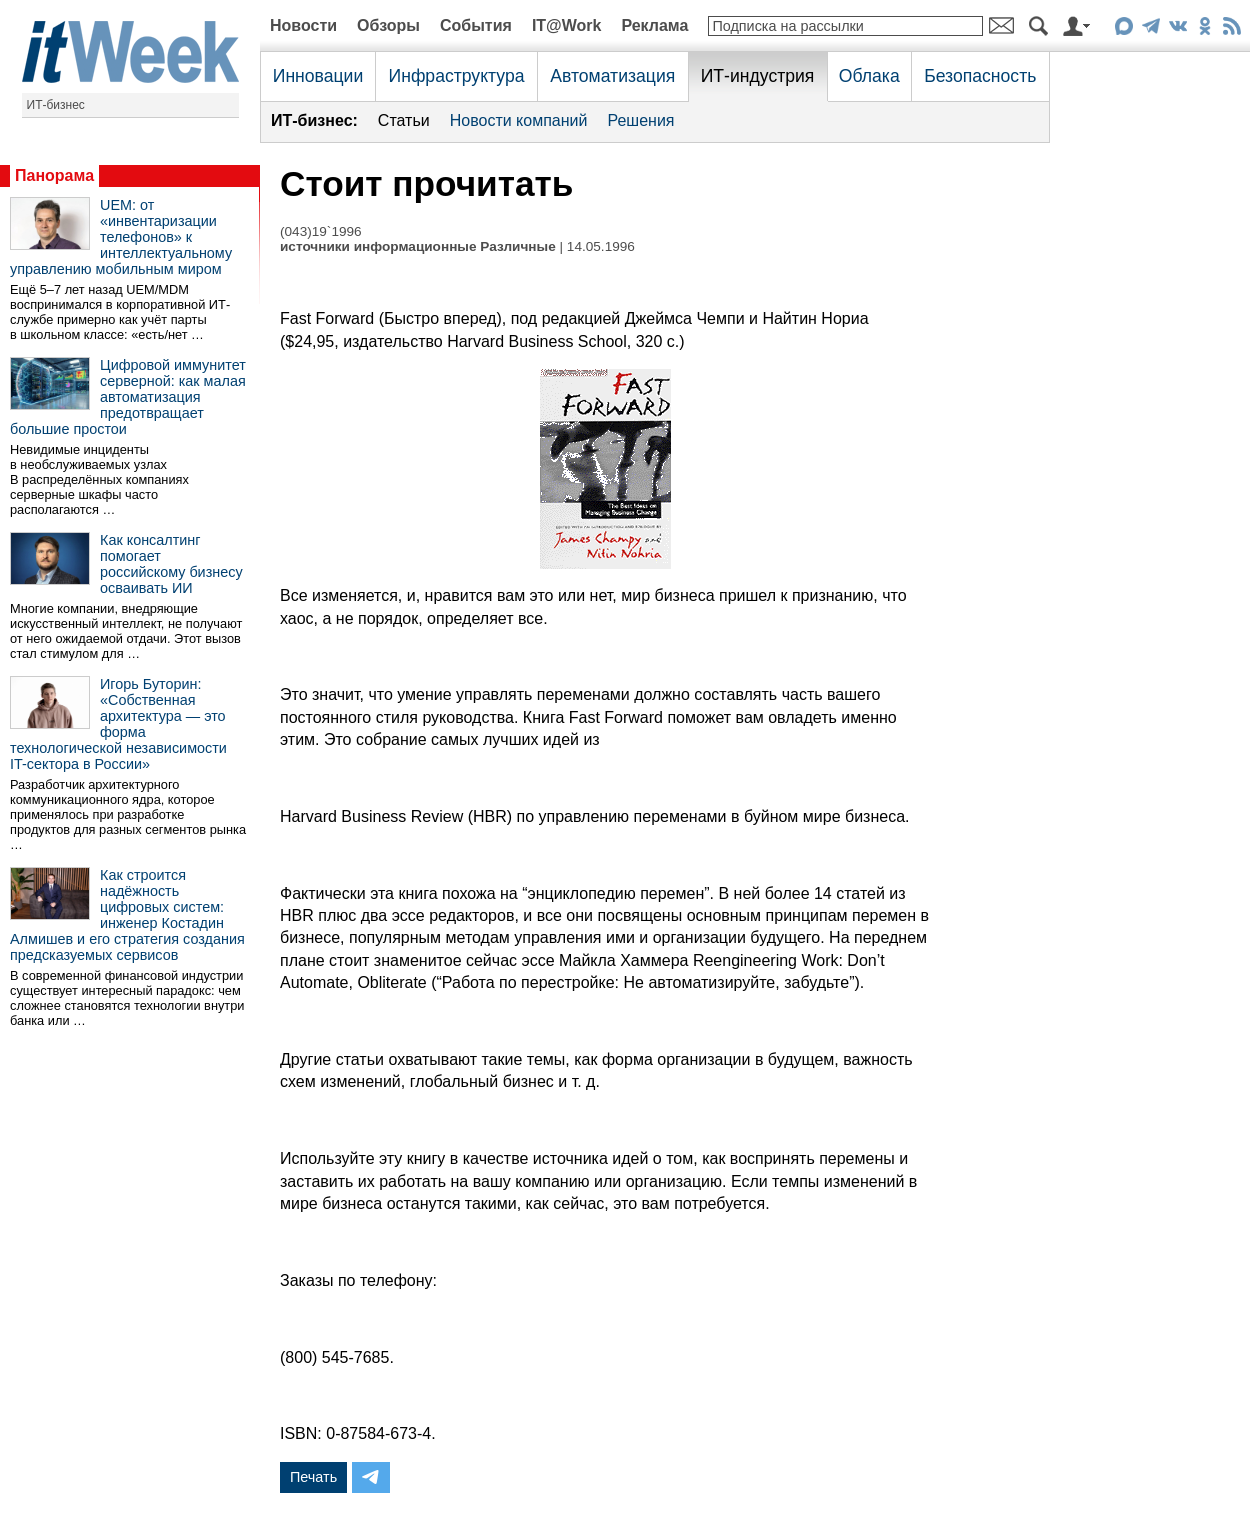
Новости (303, 25)
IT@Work (567, 25)
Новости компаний (519, 120)
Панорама (54, 175)
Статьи (404, 120)
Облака (869, 76)
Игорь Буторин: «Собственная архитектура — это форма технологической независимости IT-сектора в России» (118, 724)
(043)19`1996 (321, 231)
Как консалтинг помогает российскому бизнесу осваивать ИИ (171, 564)
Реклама (654, 25)
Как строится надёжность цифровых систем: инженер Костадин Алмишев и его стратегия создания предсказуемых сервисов (127, 915)
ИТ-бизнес (56, 105)
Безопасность (980, 76)
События (476, 25)
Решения (640, 120)
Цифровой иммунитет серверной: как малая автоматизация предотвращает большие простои (128, 397)
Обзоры (388, 25)
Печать (313, 1477)
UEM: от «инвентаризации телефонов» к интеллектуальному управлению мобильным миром (121, 237)
